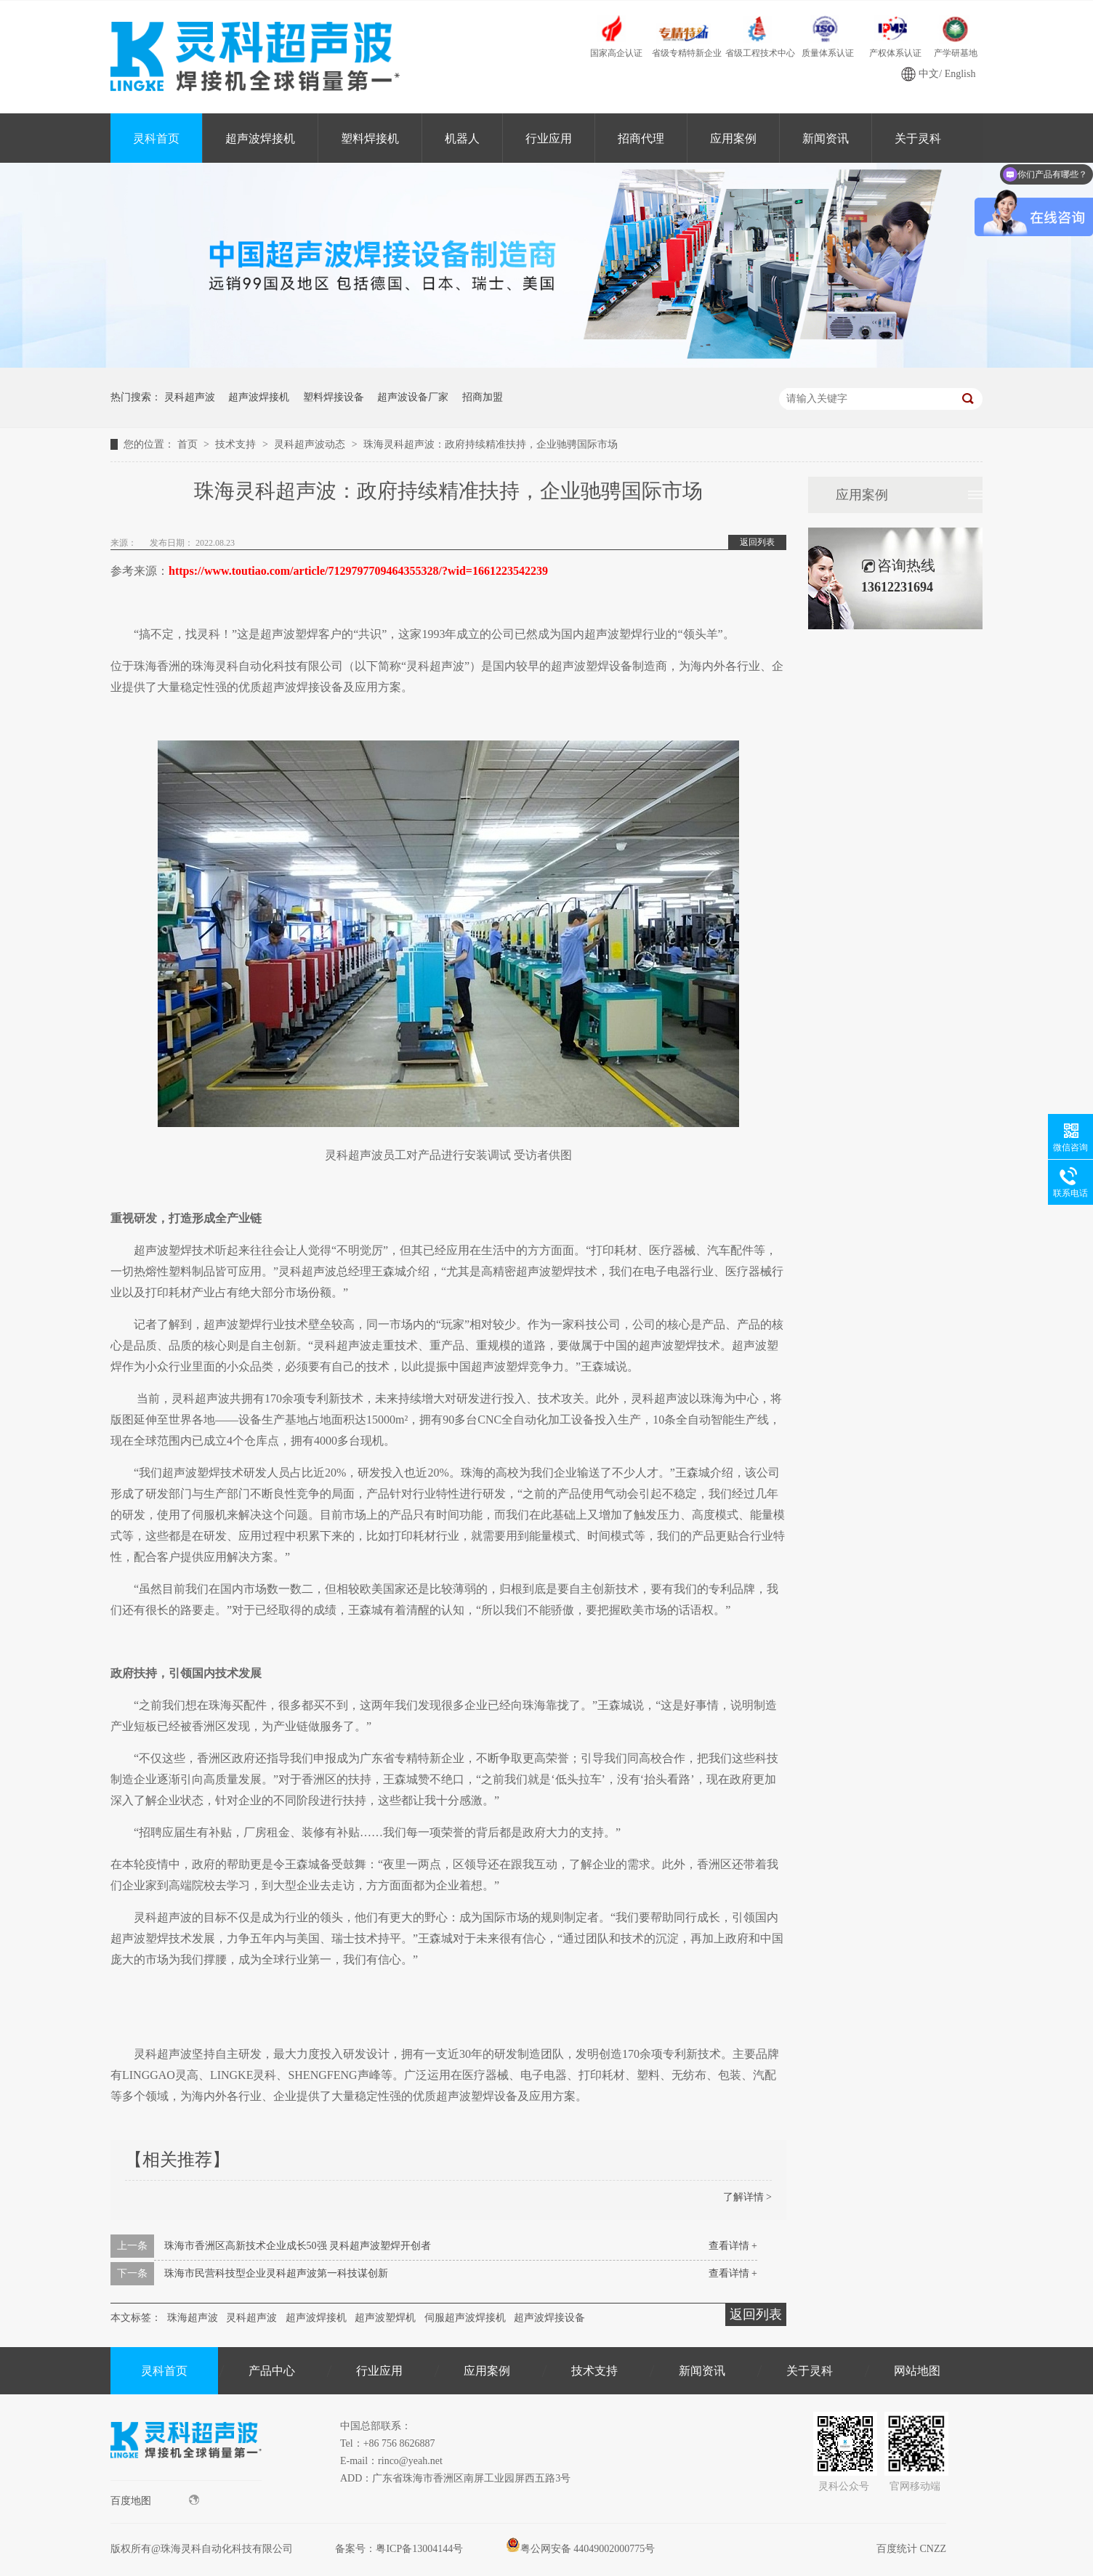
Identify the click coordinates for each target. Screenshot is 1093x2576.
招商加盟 (482, 397)
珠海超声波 (192, 2317)
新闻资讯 (825, 138)
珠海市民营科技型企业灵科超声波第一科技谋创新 (276, 2273)
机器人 (462, 138)
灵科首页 (156, 138)
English (960, 73)
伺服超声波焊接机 (465, 2317)
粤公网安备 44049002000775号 (581, 2548)
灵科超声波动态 (311, 444)
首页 (189, 444)
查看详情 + (733, 2245)
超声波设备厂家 (412, 397)
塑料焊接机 (370, 138)
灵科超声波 (189, 397)
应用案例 (733, 138)
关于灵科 (918, 138)
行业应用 (548, 138)
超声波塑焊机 (385, 2317)
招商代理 (641, 138)
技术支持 (237, 444)
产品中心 (272, 2371)
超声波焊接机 (260, 138)
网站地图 (917, 2371)
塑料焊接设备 (333, 397)
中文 (929, 73)
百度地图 (154, 2500)
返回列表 (757, 542)
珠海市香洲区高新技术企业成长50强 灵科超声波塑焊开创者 (298, 2245)
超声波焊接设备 (549, 2317)
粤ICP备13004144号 (419, 2548)
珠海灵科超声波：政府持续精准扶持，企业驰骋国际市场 (490, 444)
